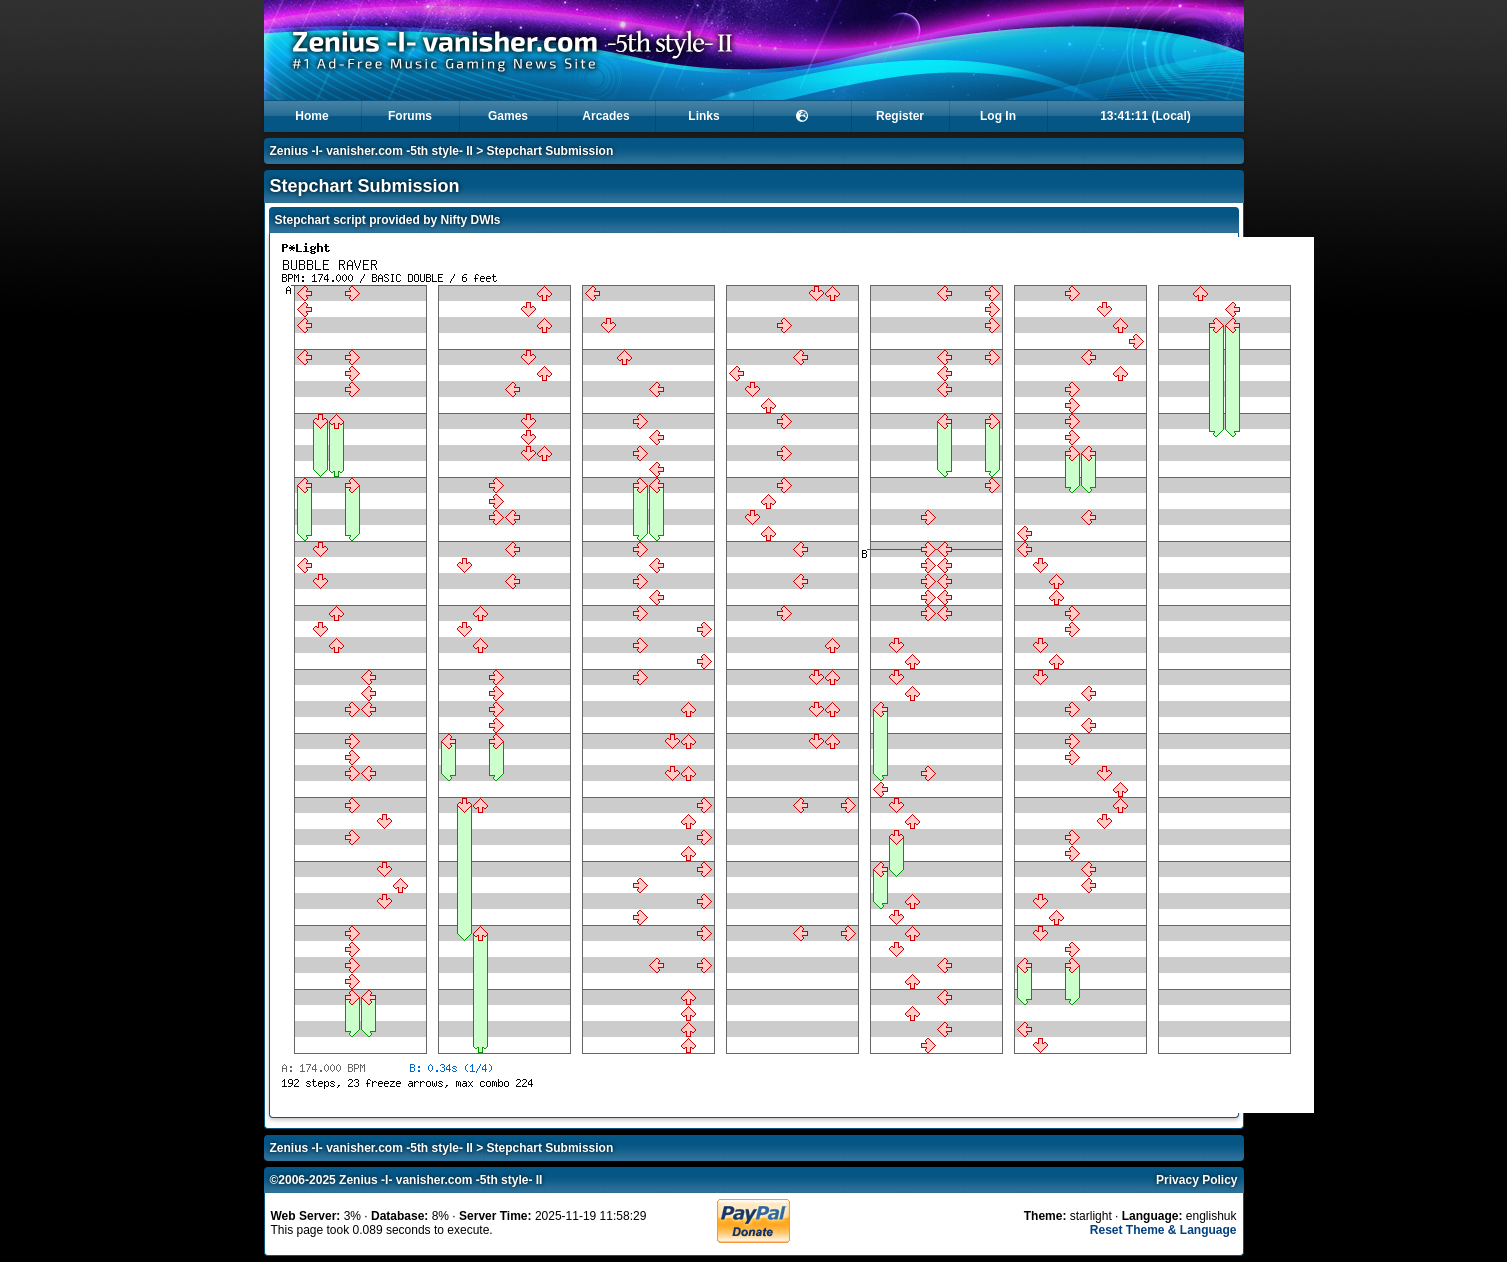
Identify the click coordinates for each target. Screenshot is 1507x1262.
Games (508, 116)
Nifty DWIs (471, 220)
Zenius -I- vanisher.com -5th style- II (371, 151)
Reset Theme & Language (1163, 1230)
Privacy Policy (1196, 1180)
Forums (410, 116)
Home (311, 116)
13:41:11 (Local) (1145, 116)
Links (703, 116)
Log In (998, 116)
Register (900, 116)
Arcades (605, 116)
